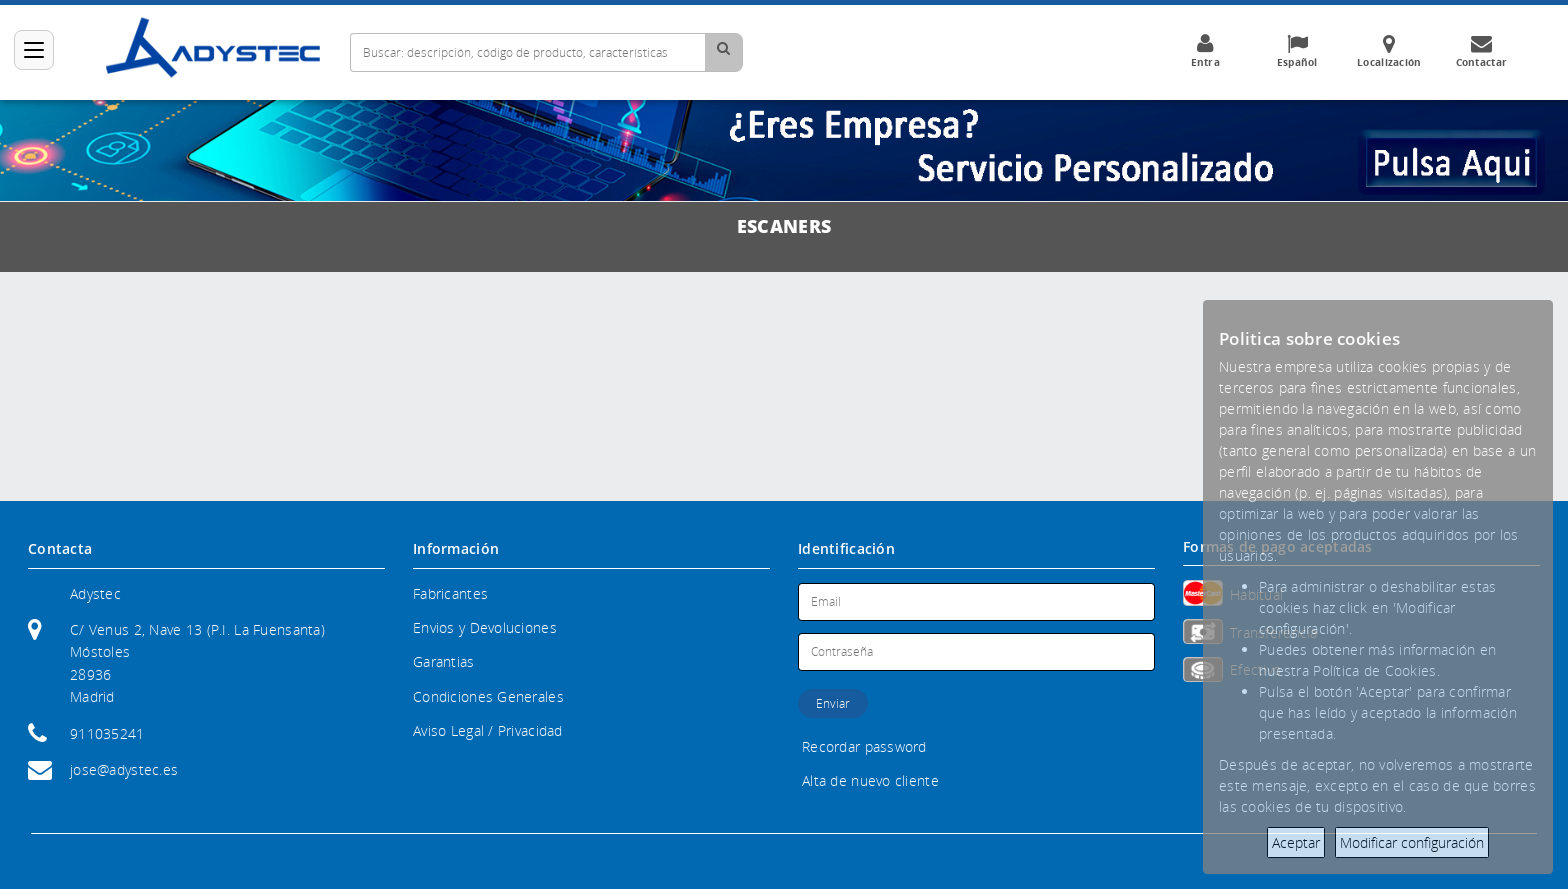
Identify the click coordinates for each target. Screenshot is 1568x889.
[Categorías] (34, 50)
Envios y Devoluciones (485, 627)
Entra (1205, 51)
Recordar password (864, 746)
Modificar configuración (1412, 842)
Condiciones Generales (488, 696)
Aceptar (1296, 842)
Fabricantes (450, 593)
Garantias (444, 661)
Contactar (1481, 51)
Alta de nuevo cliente (870, 780)
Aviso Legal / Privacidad (488, 730)
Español (1297, 51)
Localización (1389, 51)
